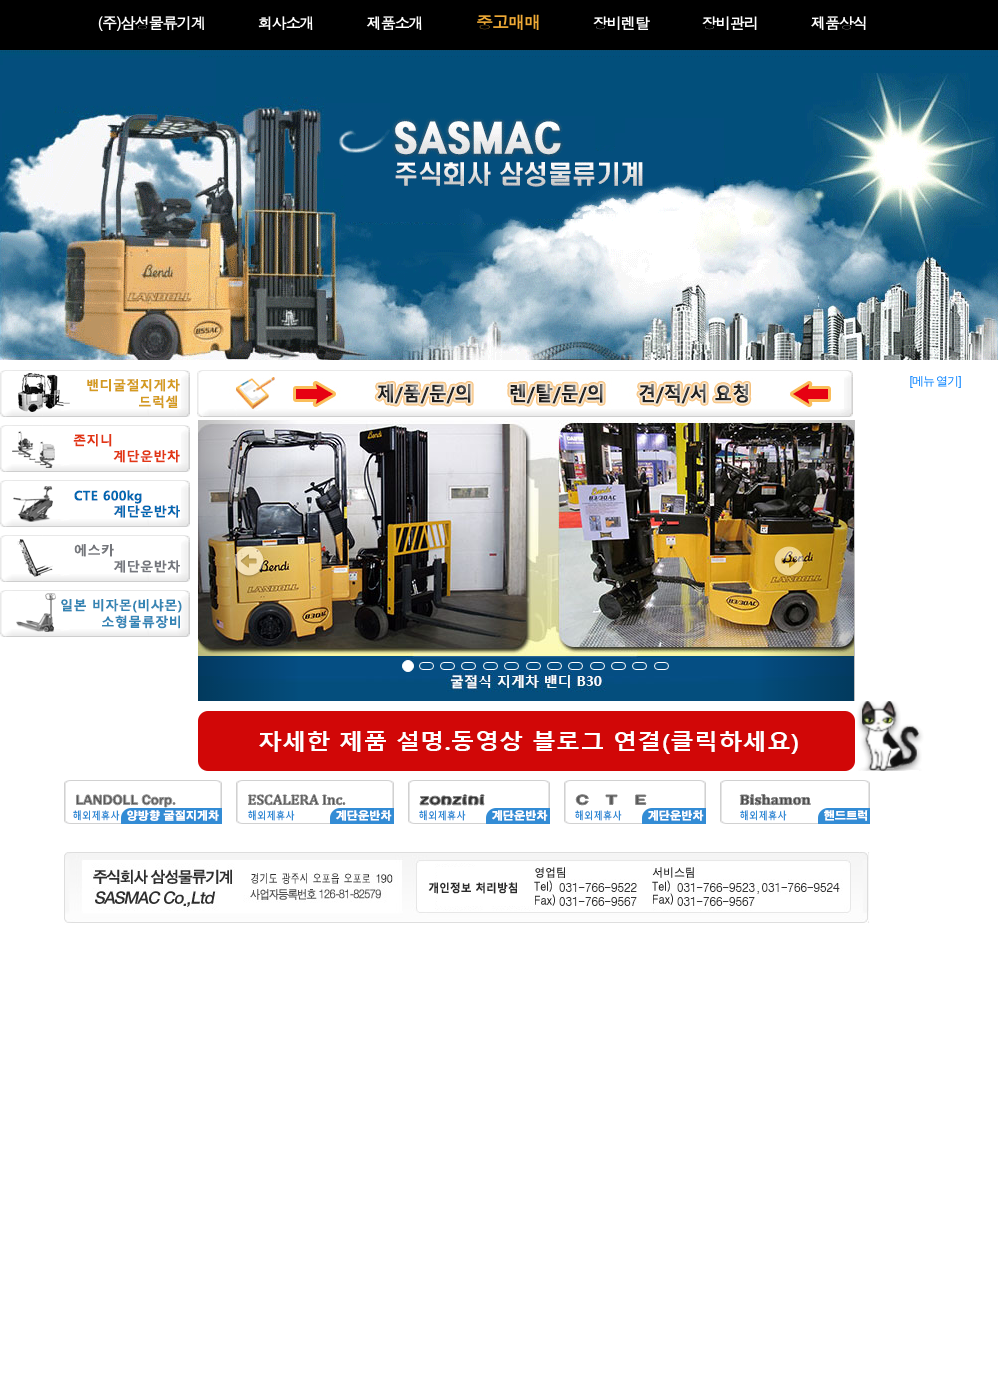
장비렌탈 (621, 22)
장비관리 (730, 22)
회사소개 (286, 22)
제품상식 (839, 22)
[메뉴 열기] (934, 381)
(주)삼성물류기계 (150, 22)
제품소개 (395, 22)
